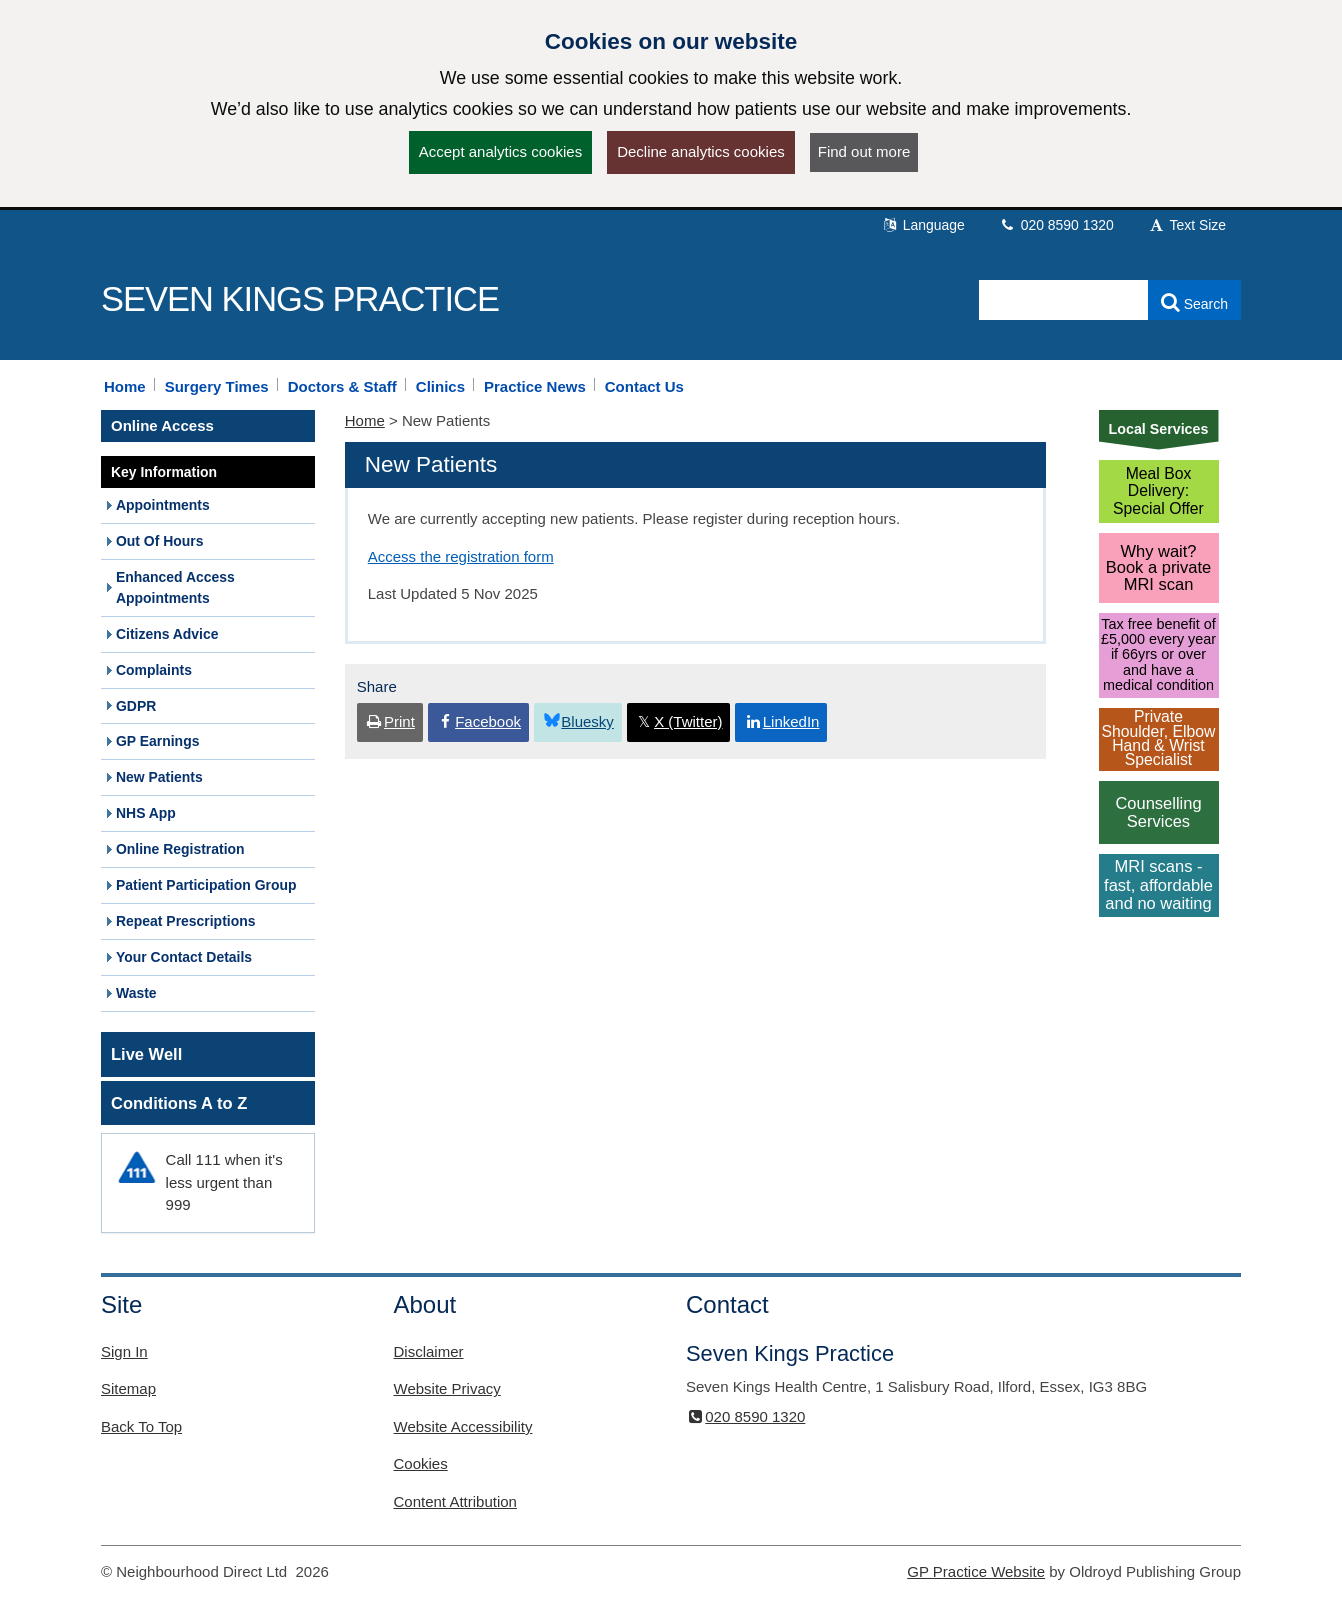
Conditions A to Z (179, 1103)
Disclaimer (429, 1351)
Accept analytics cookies (500, 151)
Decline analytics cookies (701, 151)
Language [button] (923, 225)
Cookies (421, 1463)
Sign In (124, 1351)
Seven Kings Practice (300, 299)
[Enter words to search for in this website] (1064, 300)
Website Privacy (447, 1388)
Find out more (864, 151)
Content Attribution (455, 1501)
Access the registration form (461, 556)
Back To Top (141, 1426)
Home (365, 420)
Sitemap (128, 1388)
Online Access (162, 425)
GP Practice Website (976, 1571)
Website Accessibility (463, 1426)
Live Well (146, 1054)
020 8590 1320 (1056, 225)
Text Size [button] (1187, 225)
